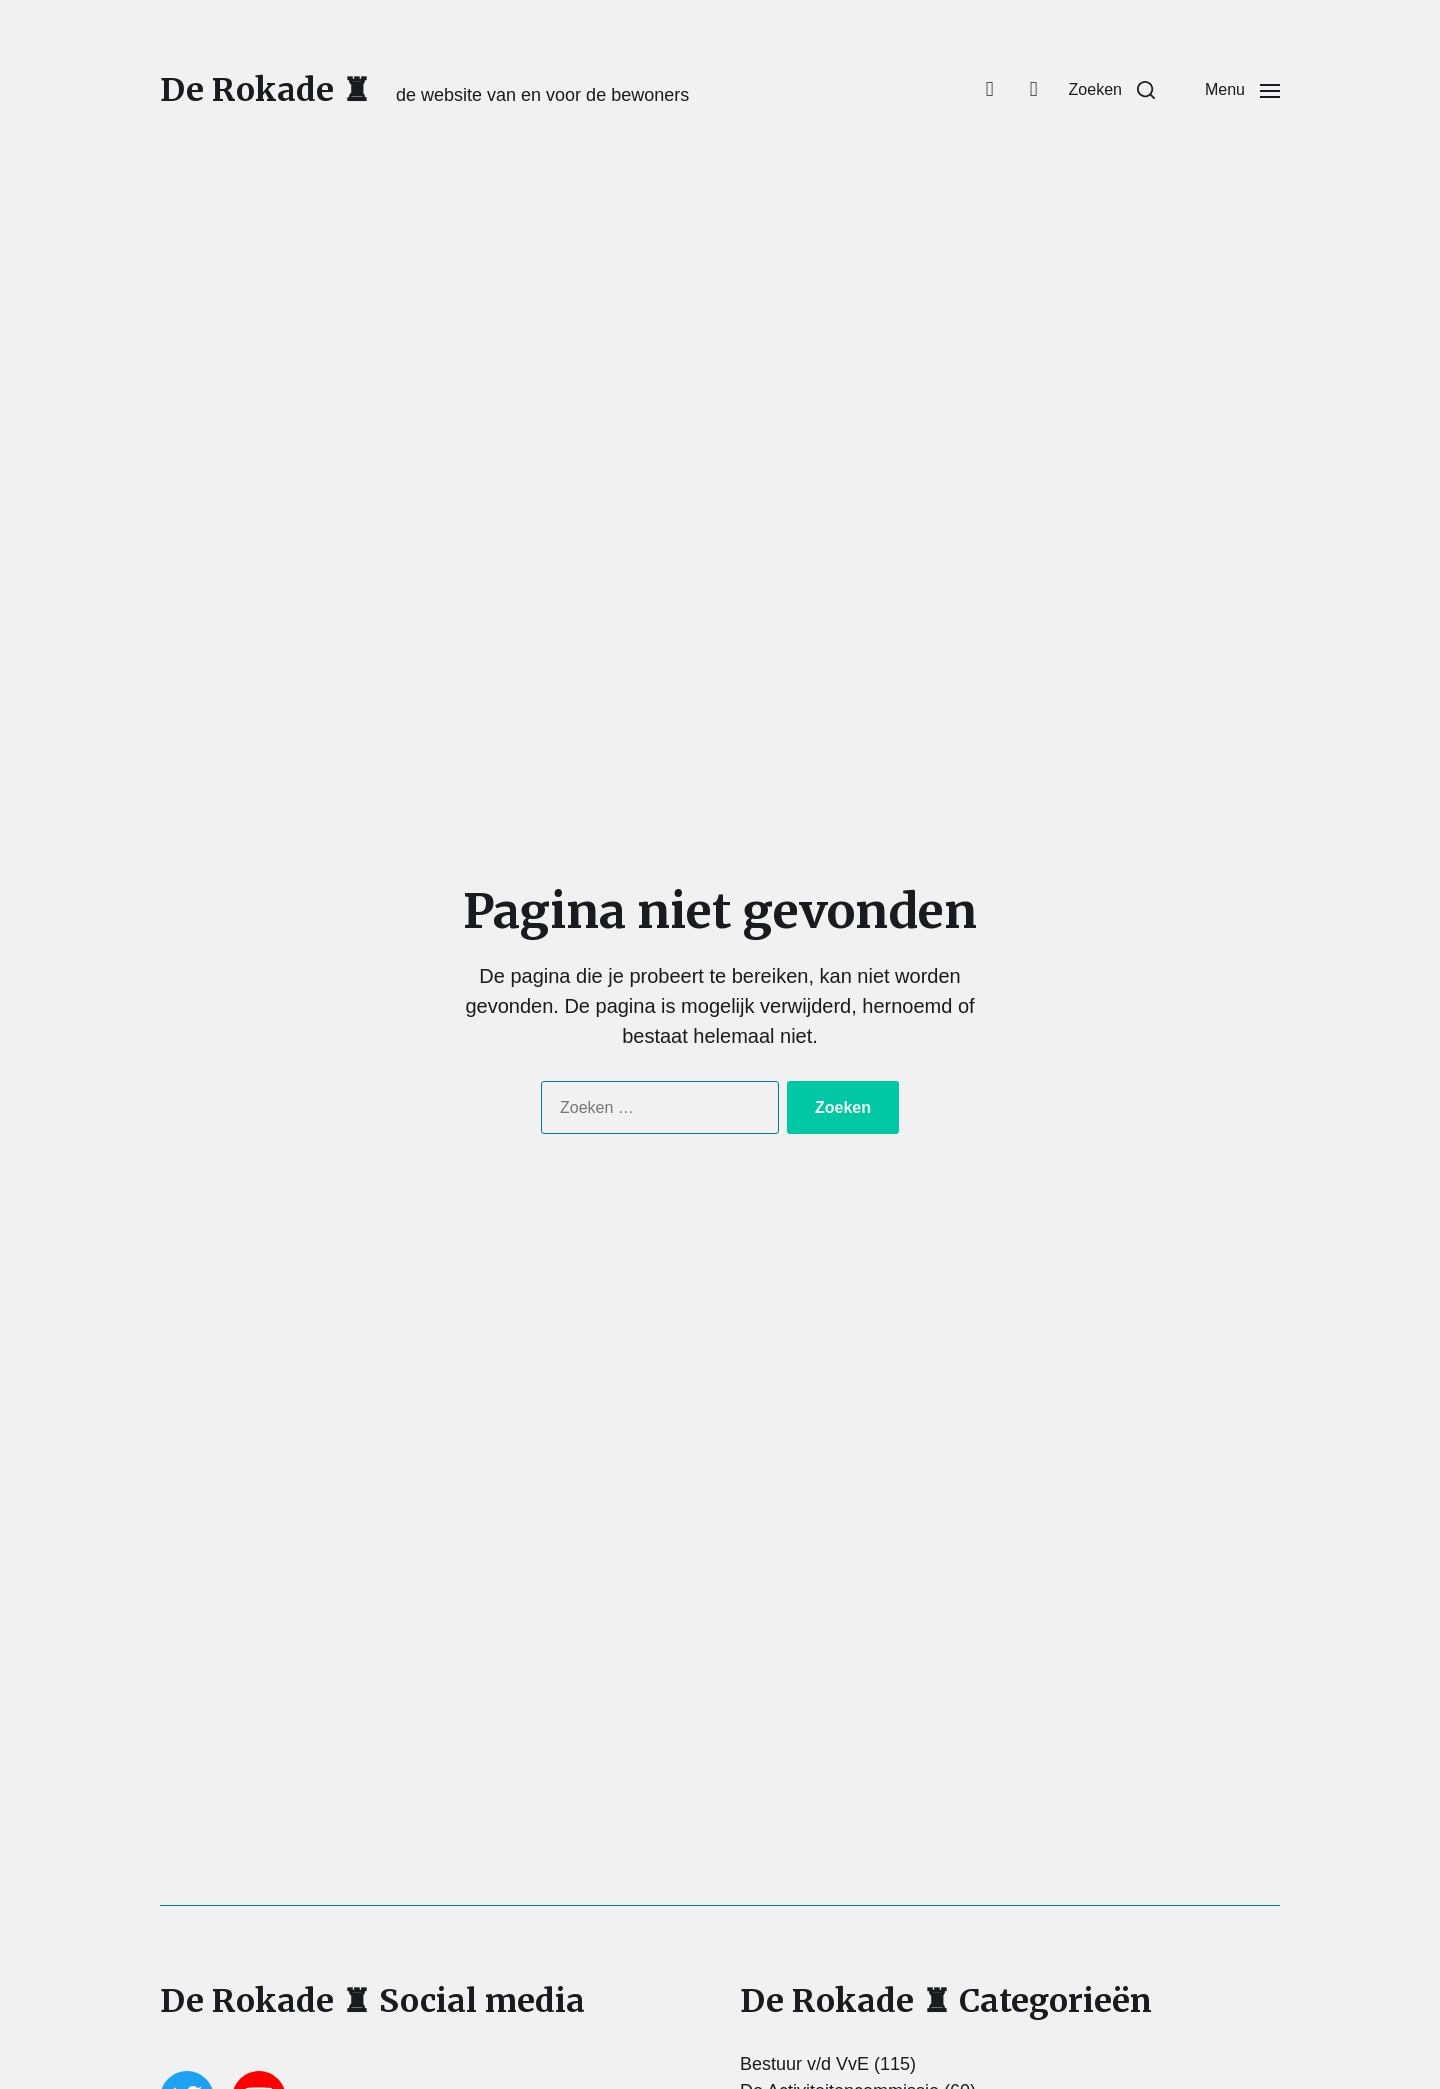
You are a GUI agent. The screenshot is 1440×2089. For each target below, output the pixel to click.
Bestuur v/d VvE (804, 2064)
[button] (1112, 90)
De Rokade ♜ (265, 90)
